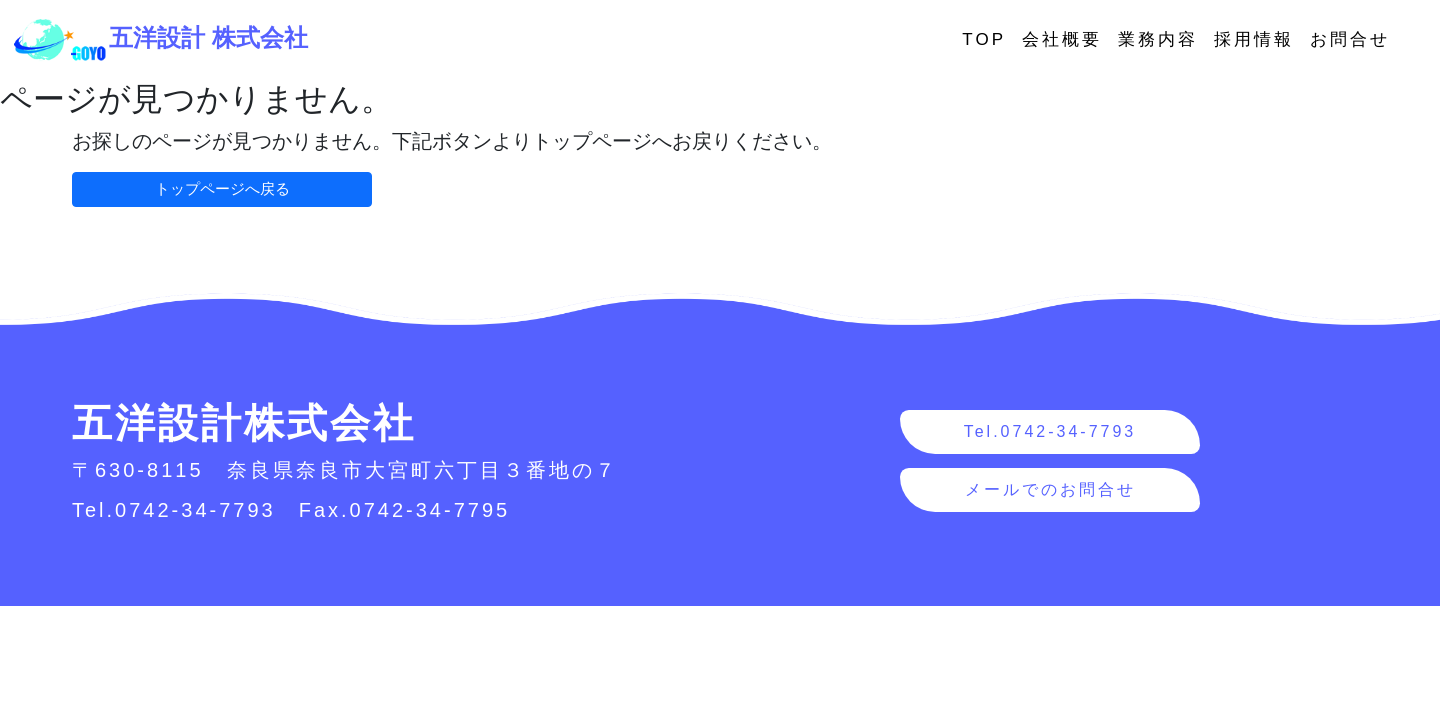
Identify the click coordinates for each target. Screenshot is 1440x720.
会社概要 (1062, 39)
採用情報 (1254, 39)
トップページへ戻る (222, 188)
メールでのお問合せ (1050, 489)
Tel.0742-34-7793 (1050, 431)
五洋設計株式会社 (244, 423)
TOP (984, 39)
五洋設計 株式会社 (160, 38)
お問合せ (1350, 39)
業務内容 (1158, 39)
